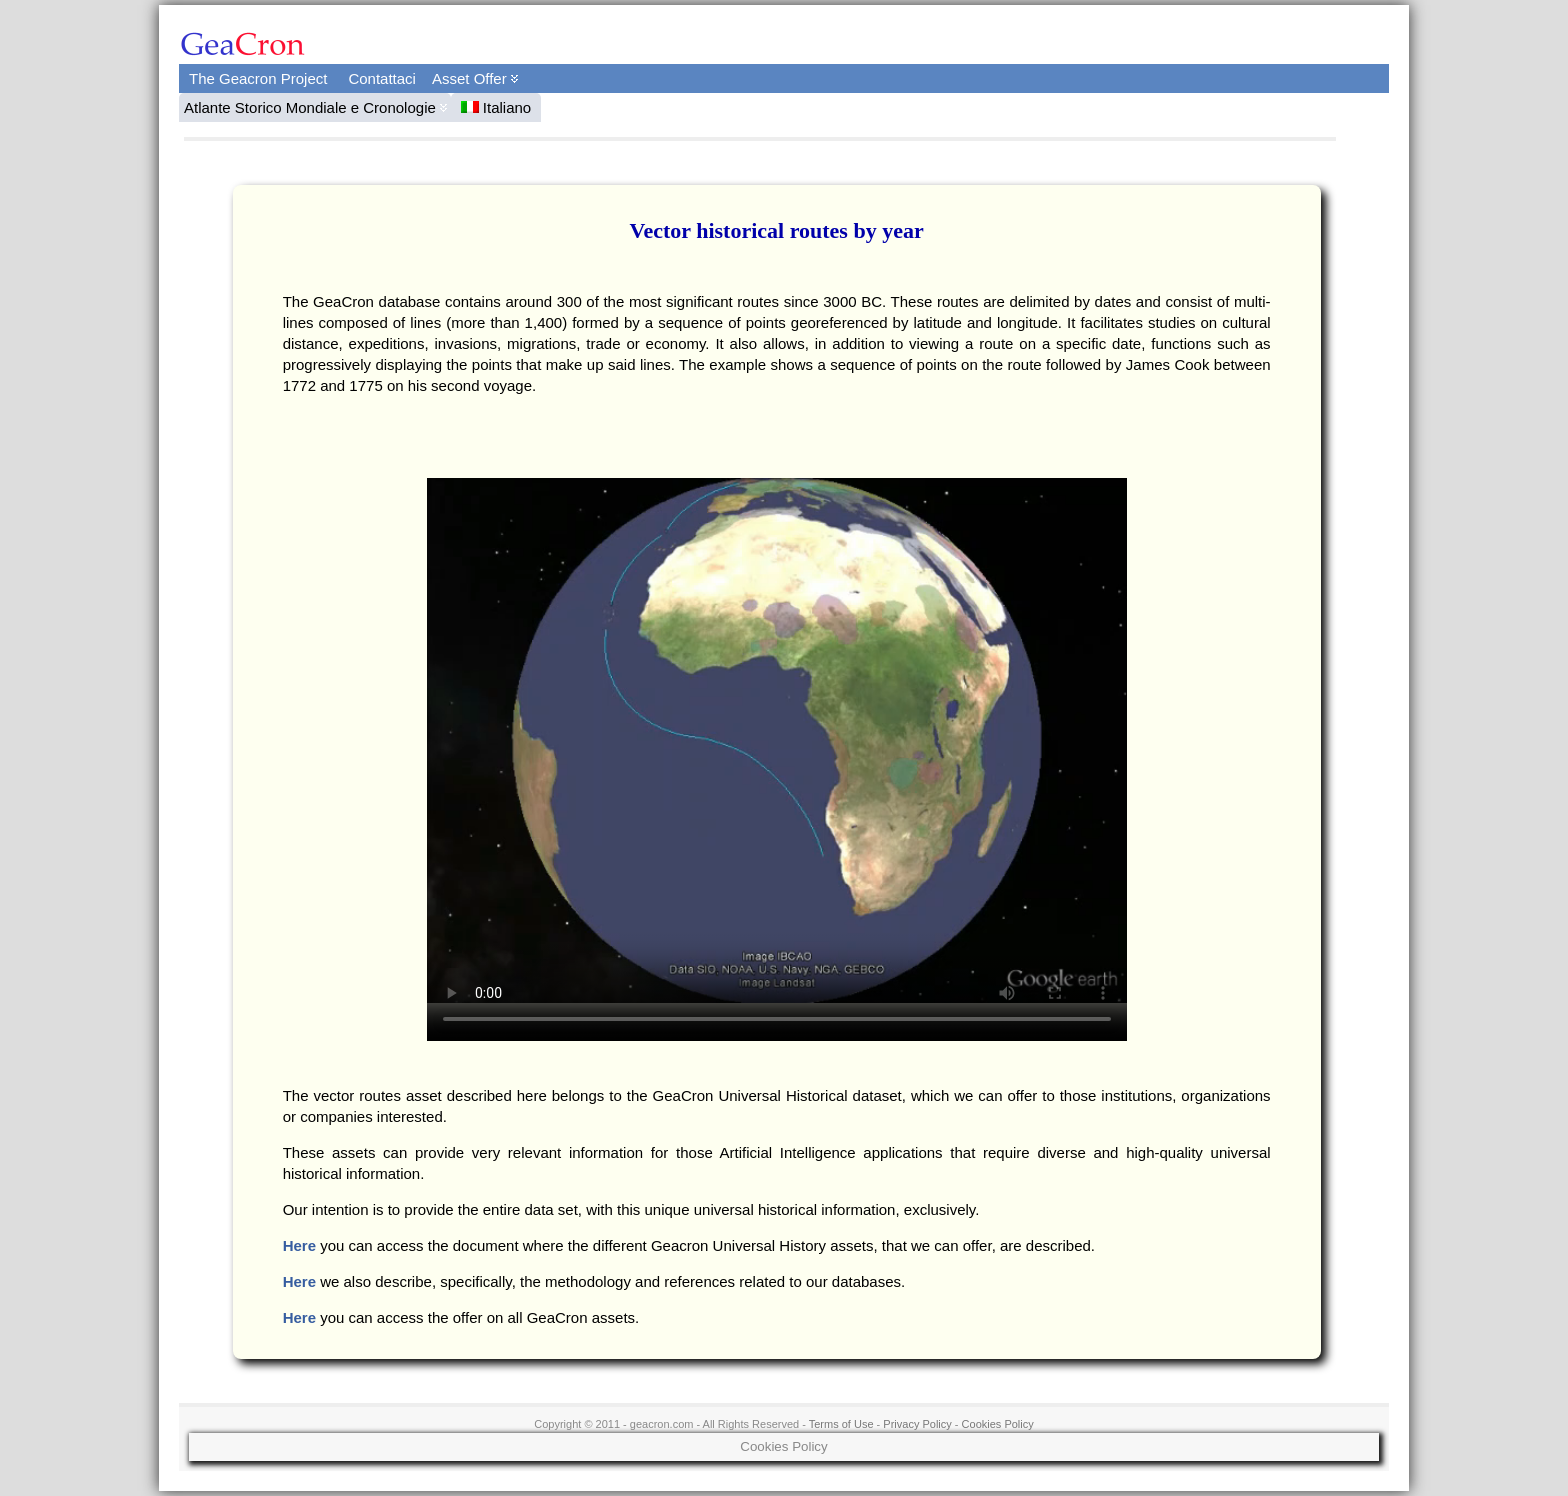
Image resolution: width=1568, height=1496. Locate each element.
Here (299, 1245)
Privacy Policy (917, 1424)
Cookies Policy (998, 1424)
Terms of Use (841, 1424)
